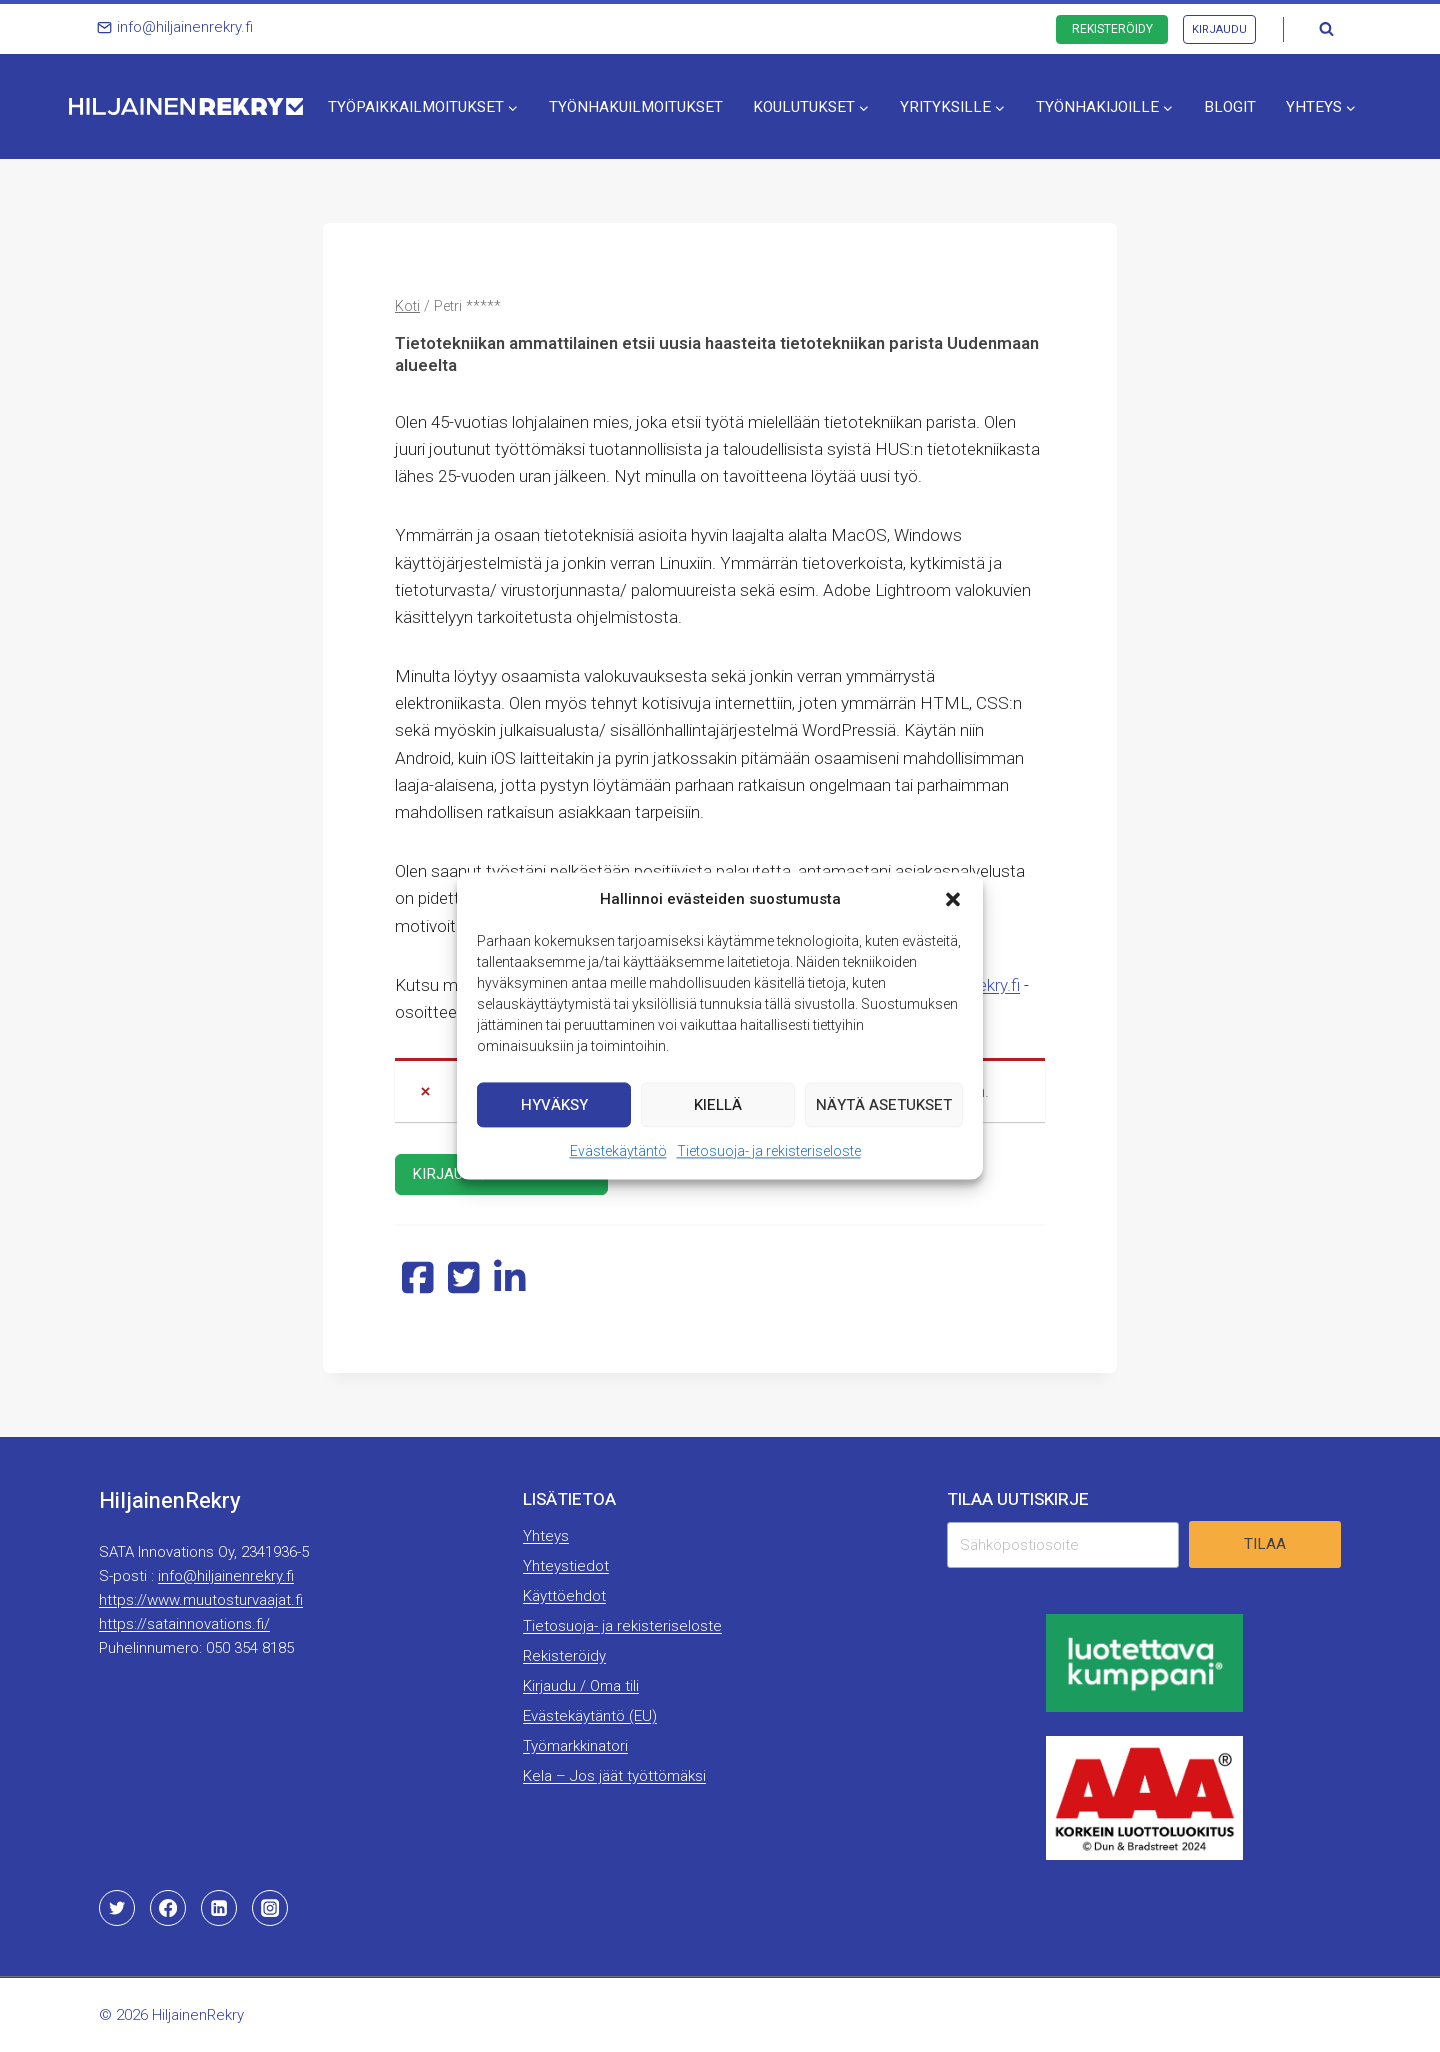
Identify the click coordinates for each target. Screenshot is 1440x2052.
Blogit (1230, 107)
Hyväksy (554, 1105)
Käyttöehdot (564, 1596)
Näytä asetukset (884, 1105)
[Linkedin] (219, 1908)
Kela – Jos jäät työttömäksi (614, 1776)
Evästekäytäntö (618, 1151)
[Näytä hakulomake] (1326, 29)
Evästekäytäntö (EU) (590, 1716)
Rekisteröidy (1112, 29)
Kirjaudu (1219, 29)
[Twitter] (117, 1908)
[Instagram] (270, 1908)
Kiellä (718, 1105)
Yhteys (546, 1536)
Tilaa (1265, 1544)
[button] (953, 899)
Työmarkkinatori (575, 1746)
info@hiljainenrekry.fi (226, 1576)
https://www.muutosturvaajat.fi (201, 1600)
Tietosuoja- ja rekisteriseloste (769, 1151)
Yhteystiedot (566, 1566)
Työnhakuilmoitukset (636, 107)
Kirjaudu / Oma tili (581, 1686)
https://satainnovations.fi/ (184, 1624)
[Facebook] (168, 1908)
